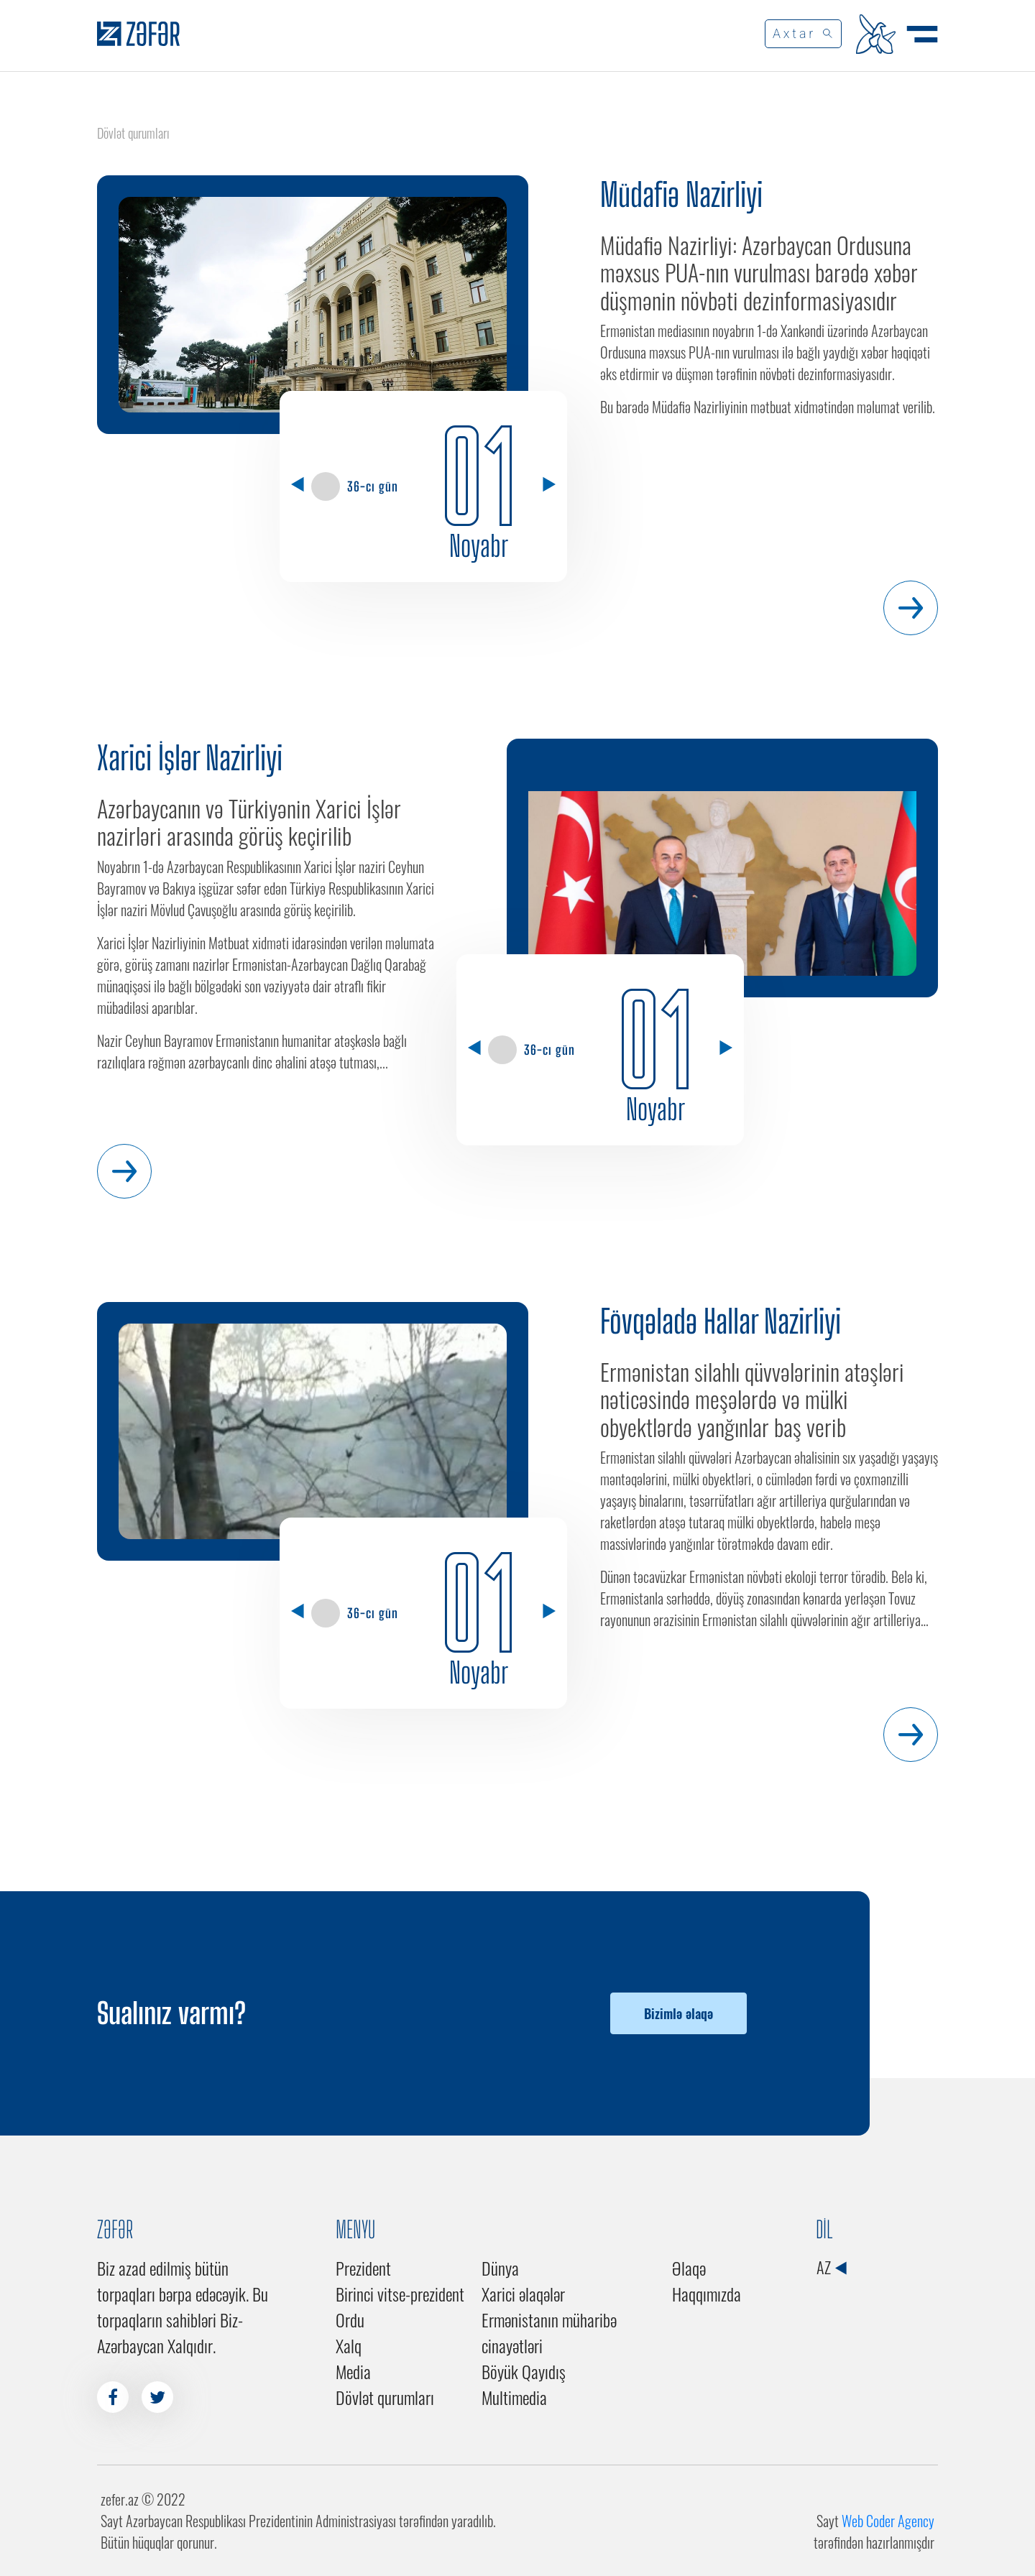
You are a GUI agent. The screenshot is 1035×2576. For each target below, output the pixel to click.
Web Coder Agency (888, 2520)
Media (353, 2371)
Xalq (349, 2345)
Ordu (350, 2319)
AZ (831, 2267)
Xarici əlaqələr (523, 2294)
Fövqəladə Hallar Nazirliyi (720, 1321)
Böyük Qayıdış (524, 2371)
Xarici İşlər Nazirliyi (189, 758)
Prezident (363, 2268)
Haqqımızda (706, 2294)
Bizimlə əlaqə (678, 2013)
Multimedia (514, 2397)
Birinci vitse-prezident (400, 2294)
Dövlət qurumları (385, 2397)
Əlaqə (689, 2268)
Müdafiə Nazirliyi (681, 194)
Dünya (500, 2268)
